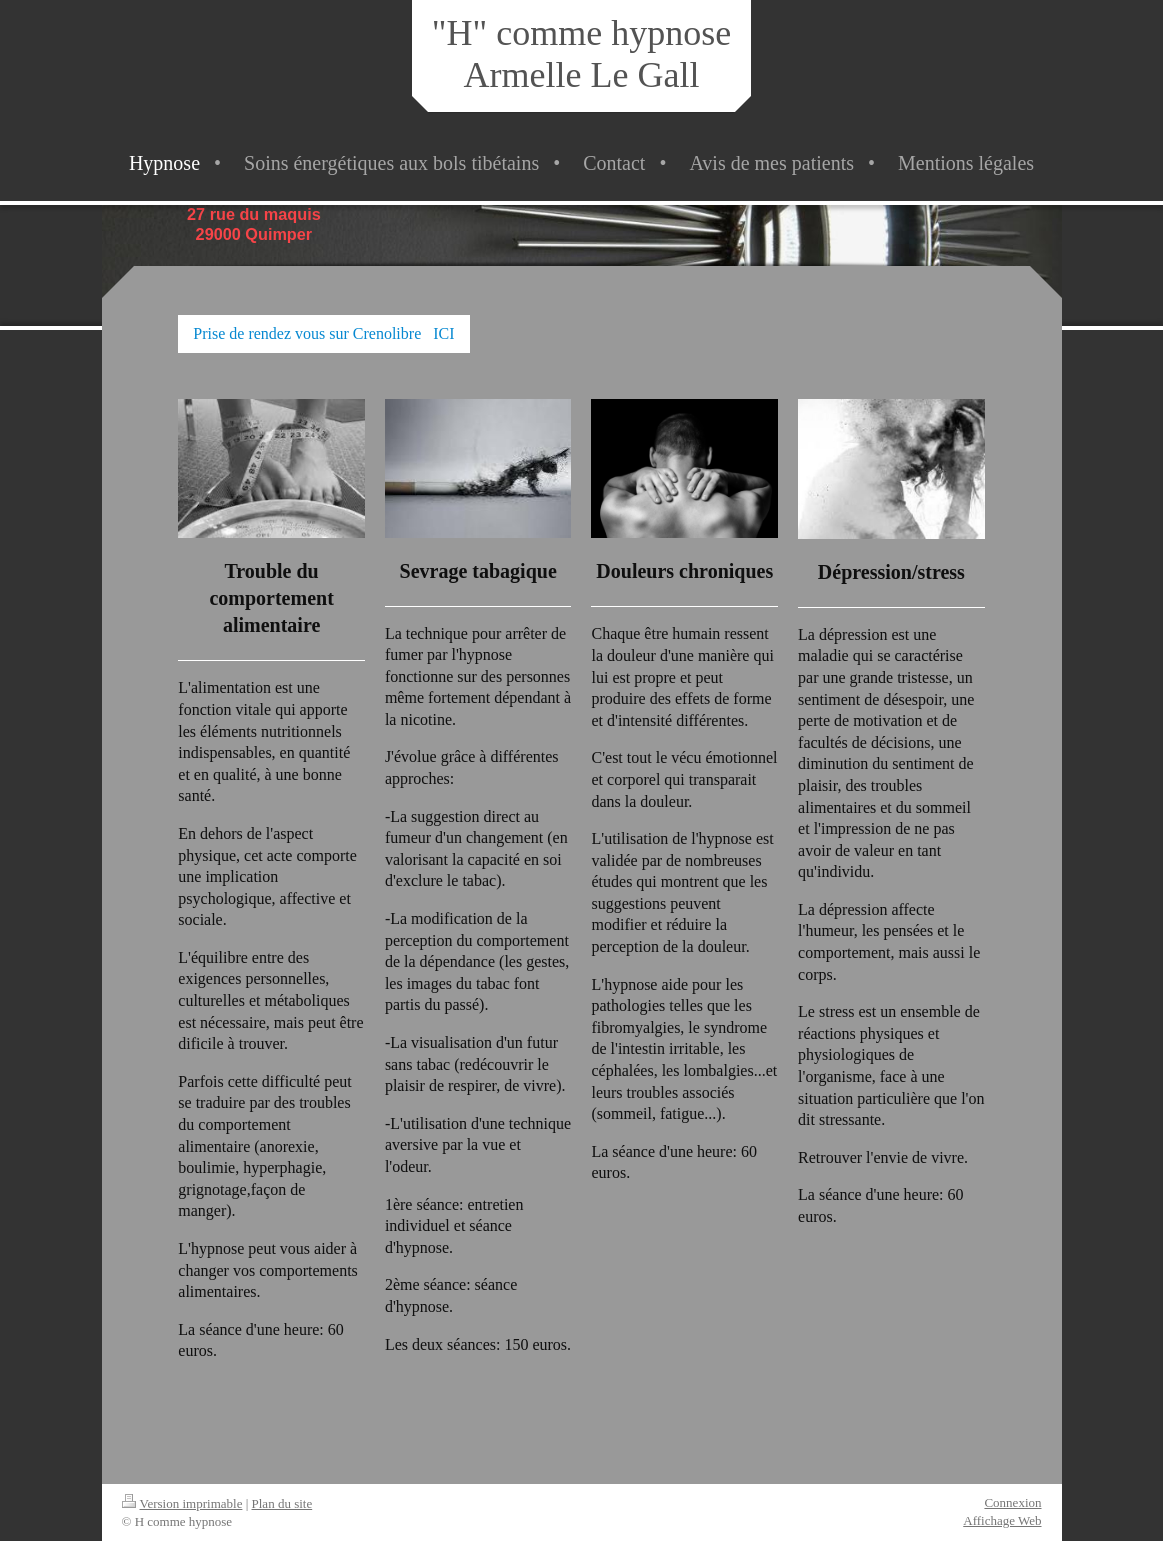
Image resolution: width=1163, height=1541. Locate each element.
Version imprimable (182, 1503)
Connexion (1012, 1502)
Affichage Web (1002, 1520)
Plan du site (282, 1503)
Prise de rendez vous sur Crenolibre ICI (323, 333)
